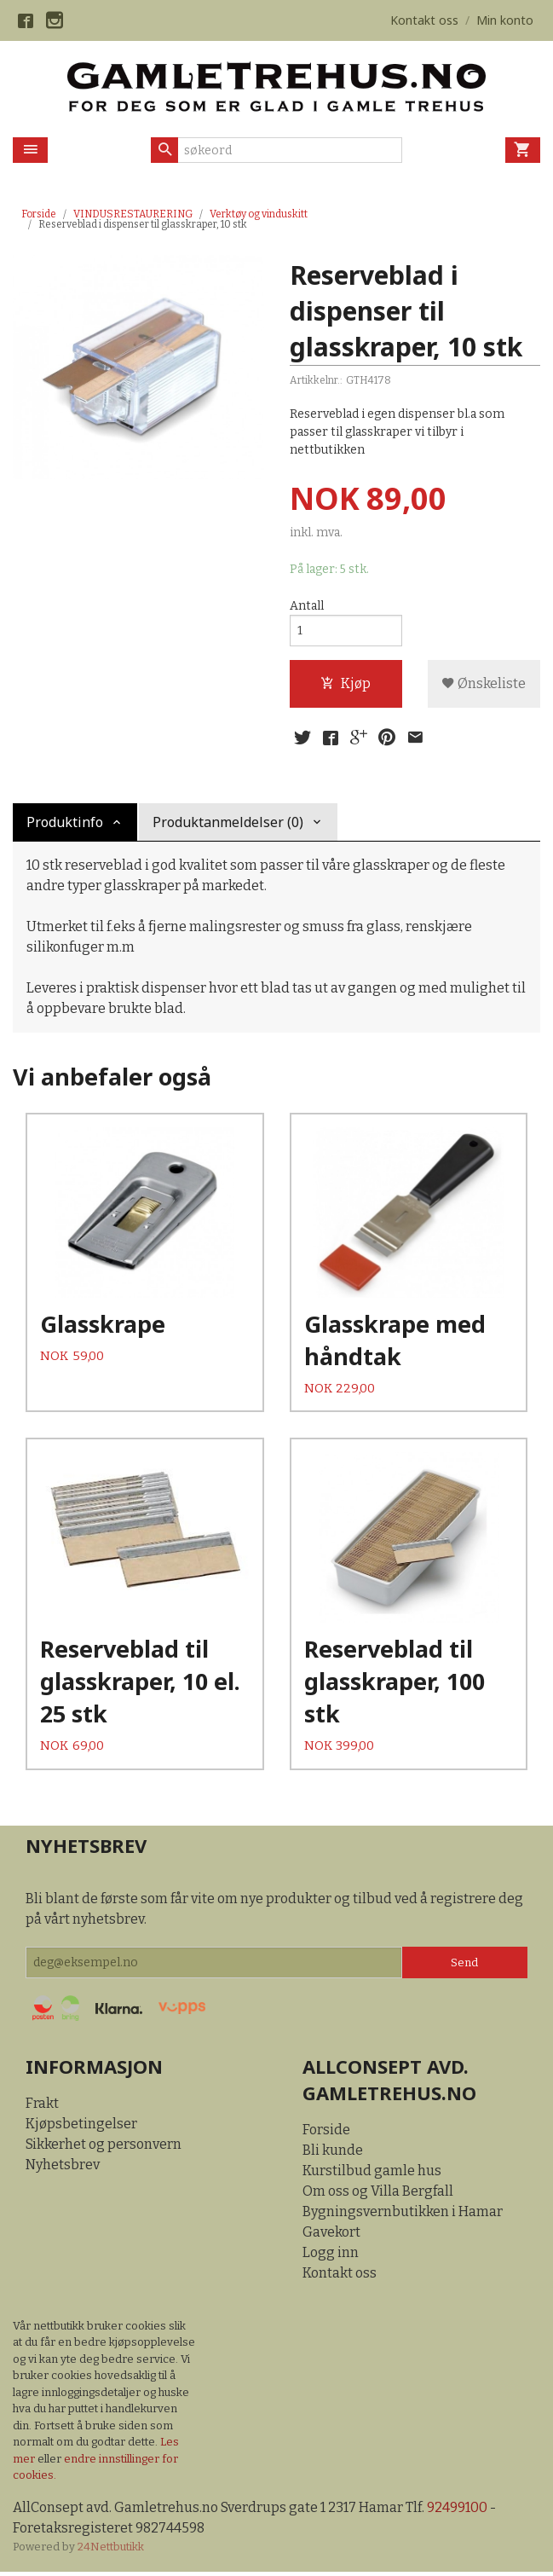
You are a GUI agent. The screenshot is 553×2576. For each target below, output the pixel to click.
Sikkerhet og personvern (103, 2148)
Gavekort (331, 2235)
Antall (307, 606)
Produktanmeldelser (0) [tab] (228, 822)
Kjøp (345, 683)
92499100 (457, 2511)
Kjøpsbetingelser (81, 2128)
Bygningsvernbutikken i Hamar (402, 2215)
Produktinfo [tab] (64, 822)
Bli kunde (332, 2153)
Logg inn (330, 2256)
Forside (38, 214)
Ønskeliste (483, 683)
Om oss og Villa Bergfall (377, 2194)
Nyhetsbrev (63, 2169)
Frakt (42, 2107)
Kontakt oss (339, 2276)
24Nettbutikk (111, 2550)
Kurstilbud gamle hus (371, 2174)
